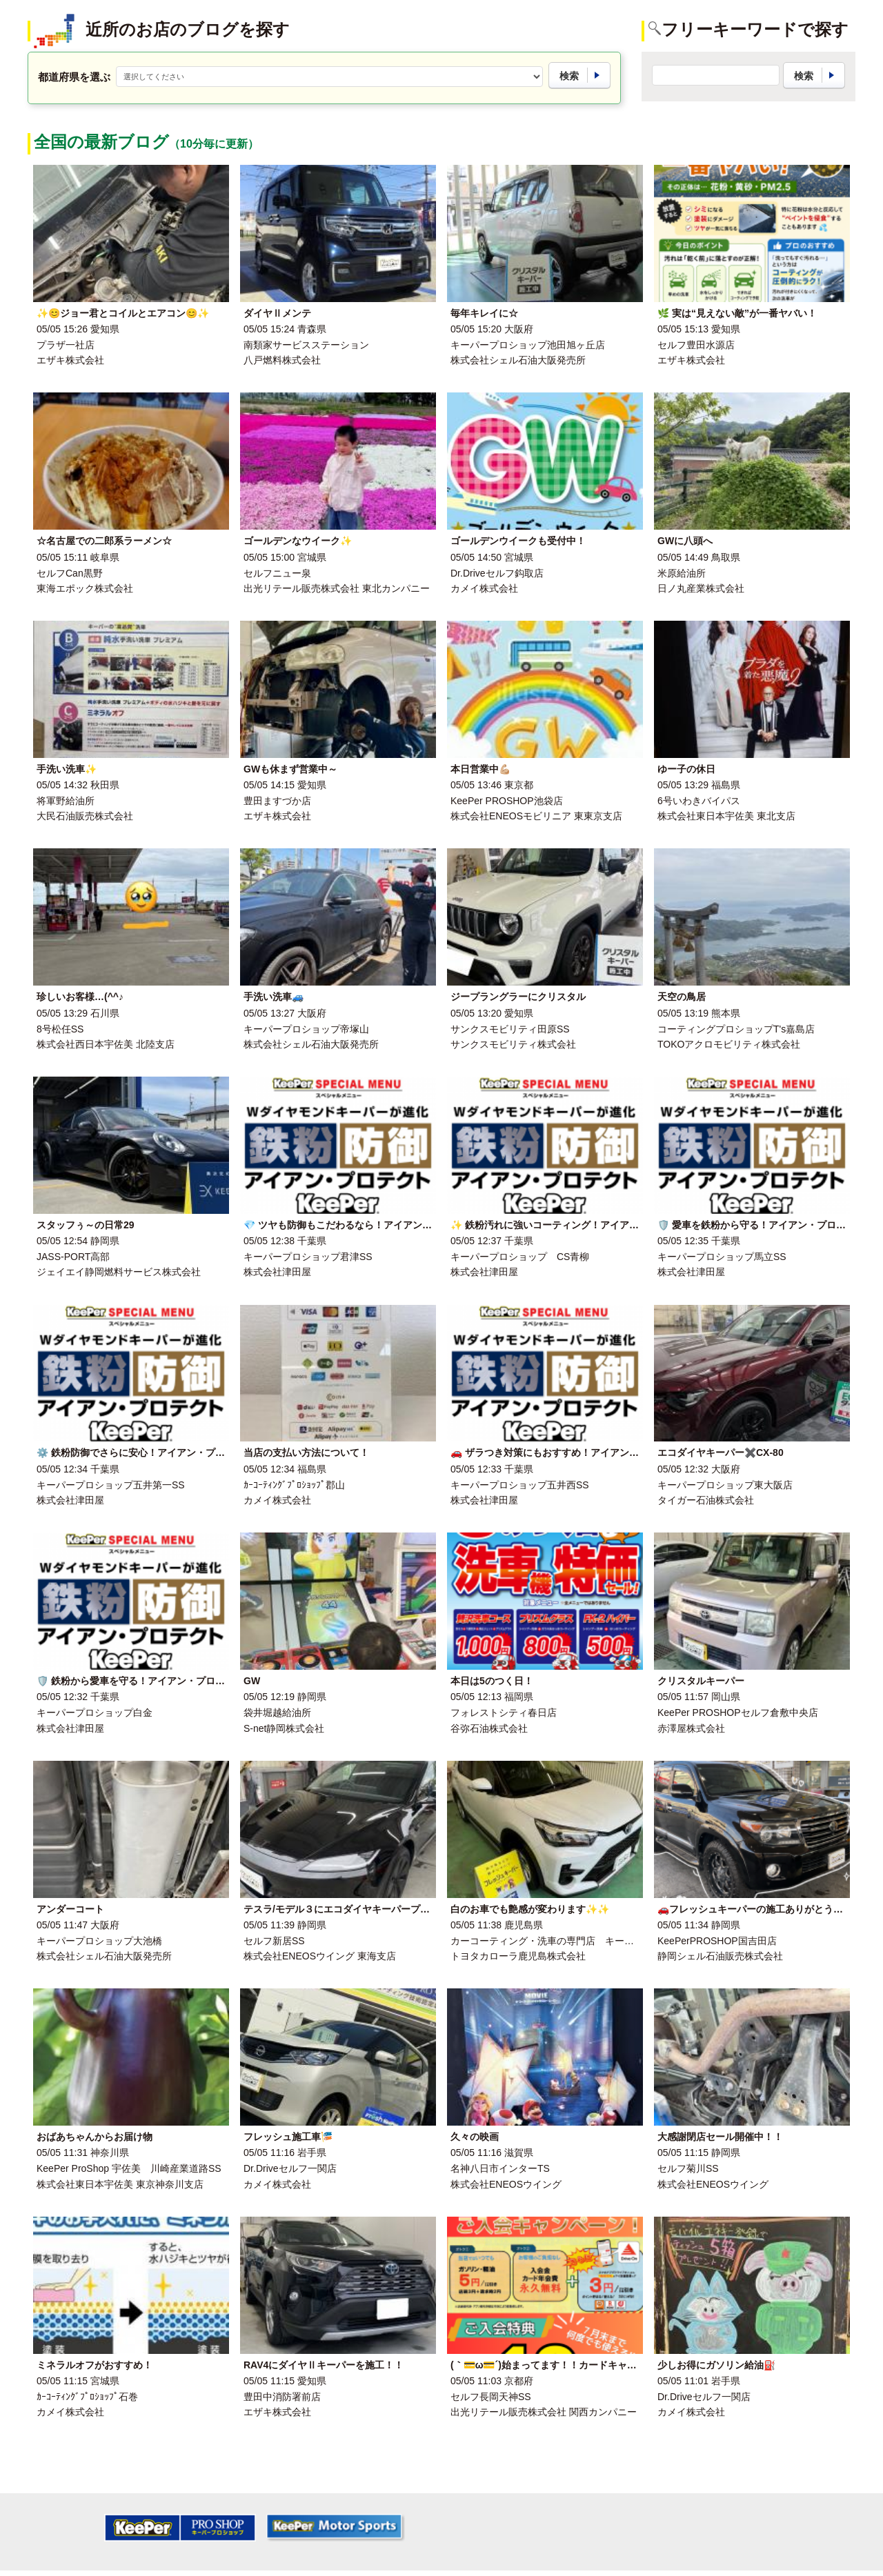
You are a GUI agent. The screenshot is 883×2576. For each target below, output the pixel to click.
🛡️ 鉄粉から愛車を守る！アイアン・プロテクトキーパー (160, 1680)
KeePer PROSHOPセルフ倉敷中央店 (737, 1712)
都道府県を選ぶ (74, 77)
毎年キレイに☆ (484, 313)
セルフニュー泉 (277, 573)
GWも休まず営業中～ (290, 769)
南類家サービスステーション (306, 344)
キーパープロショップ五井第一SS (111, 1484)
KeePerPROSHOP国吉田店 (717, 1940)
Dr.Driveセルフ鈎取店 (497, 573)
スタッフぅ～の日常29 (86, 1224)
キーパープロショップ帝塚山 (306, 1029)
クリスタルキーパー (700, 1680)
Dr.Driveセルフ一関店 (290, 2168)
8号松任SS (60, 1029)
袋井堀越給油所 (277, 1712)
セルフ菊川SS (688, 2168)
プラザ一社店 (66, 344)
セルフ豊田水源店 (696, 344)
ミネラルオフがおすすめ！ (94, 2364)
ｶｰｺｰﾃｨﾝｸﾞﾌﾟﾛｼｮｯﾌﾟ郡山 (294, 1484)
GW (252, 1680)
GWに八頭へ (685, 540)
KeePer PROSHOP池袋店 (506, 800)
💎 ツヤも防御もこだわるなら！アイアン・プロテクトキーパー (381, 1224)
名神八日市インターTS (500, 2168)
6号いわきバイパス (698, 800)
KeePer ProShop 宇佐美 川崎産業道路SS (129, 2168)
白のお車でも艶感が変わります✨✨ (529, 1909)
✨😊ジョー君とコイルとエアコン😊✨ (123, 313)
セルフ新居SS (274, 1940)
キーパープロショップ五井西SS (519, 1484)
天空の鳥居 (681, 996)
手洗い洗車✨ (67, 769)
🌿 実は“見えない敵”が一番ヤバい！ (737, 313)
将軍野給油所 (66, 800)
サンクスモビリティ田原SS (510, 1029)
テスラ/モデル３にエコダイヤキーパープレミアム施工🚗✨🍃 (378, 1909)
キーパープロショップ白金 (94, 1712)
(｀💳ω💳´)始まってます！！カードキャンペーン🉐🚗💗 (575, 2364)
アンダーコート (70, 1909)
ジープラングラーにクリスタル (518, 996)
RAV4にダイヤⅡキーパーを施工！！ (324, 2364)
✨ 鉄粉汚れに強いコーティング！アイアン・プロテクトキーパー (592, 1224)
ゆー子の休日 (686, 769)
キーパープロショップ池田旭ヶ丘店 (527, 344)
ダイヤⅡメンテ (277, 313)
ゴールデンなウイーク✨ (298, 540)
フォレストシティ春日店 (503, 1712)
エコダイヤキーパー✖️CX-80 (720, 1452)
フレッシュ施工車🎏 (288, 2136)
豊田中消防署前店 (282, 2396)
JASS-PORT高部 (73, 1256)
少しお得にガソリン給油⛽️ (716, 2364)
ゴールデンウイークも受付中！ (518, 540)
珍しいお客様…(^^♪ (80, 996)
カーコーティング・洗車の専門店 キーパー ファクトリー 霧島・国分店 (614, 1940)
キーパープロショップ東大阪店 (725, 1484)
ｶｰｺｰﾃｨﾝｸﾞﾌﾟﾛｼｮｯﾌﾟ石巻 (87, 2396)
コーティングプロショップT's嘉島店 (736, 1029)
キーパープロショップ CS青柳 (519, 1256)
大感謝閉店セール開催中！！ (720, 2136)
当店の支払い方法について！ (306, 1452)
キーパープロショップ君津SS (308, 1256)
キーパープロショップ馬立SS (721, 1256)
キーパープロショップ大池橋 (99, 1940)
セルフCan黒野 (70, 573)
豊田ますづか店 (277, 800)
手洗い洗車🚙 (274, 996)
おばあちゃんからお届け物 (94, 2136)
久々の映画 (474, 2136)
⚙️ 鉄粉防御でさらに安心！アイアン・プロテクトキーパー (164, 1452)
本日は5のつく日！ (491, 1680)
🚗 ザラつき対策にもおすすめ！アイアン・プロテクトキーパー (588, 1452)
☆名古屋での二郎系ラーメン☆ (104, 540)
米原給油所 (681, 573)
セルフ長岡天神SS (490, 2396)
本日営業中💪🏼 (480, 769)
